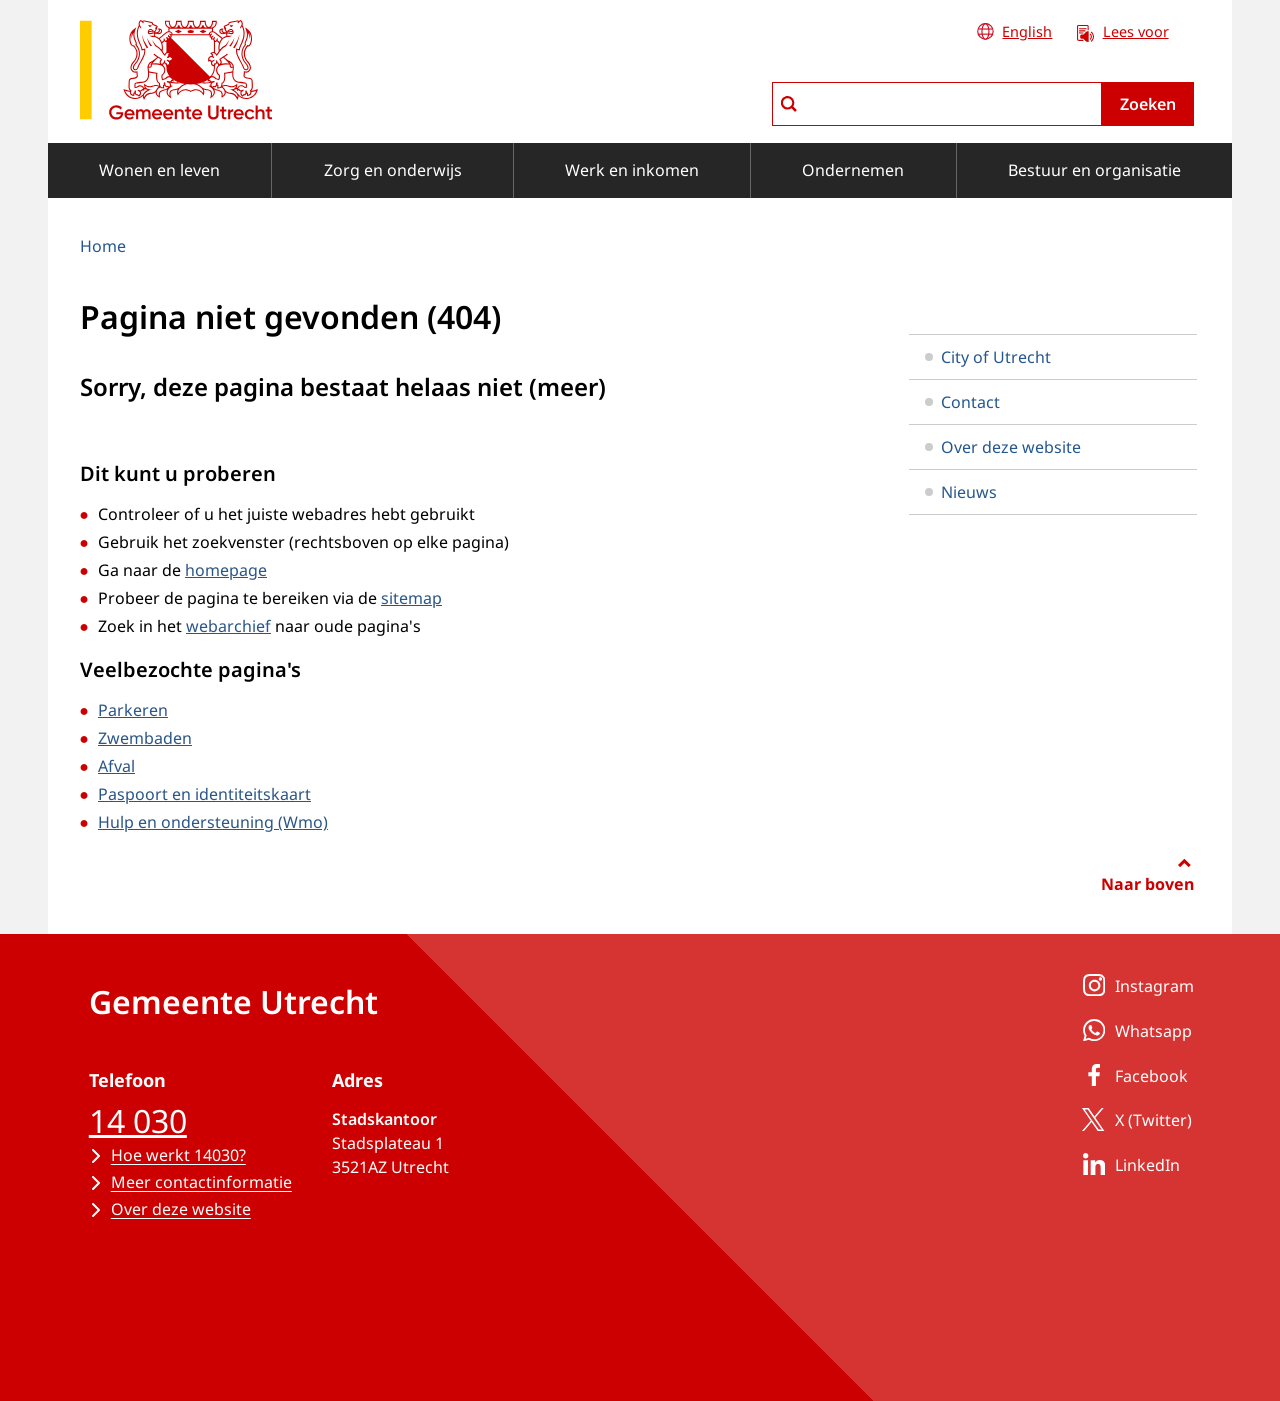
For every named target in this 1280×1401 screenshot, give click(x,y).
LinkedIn (1127, 1164)
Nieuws (961, 492)
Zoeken (1148, 104)
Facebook (1131, 1075)
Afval (116, 766)
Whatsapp (1133, 1030)
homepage (226, 570)
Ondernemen (853, 170)
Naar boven (1147, 884)
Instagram (1134, 985)
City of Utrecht (988, 357)
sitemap (411, 598)
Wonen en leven (159, 170)
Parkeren (133, 710)
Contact (962, 402)
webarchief (228, 626)
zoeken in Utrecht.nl (771, 81)
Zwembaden (145, 738)
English (1027, 31)
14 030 (138, 1120)
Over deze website (1003, 447)
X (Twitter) (1133, 1119)
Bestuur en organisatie (1094, 170)
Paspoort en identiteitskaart (204, 794)
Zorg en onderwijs (393, 170)
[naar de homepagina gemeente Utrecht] (176, 73)
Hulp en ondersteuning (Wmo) (213, 822)
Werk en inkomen (632, 170)
